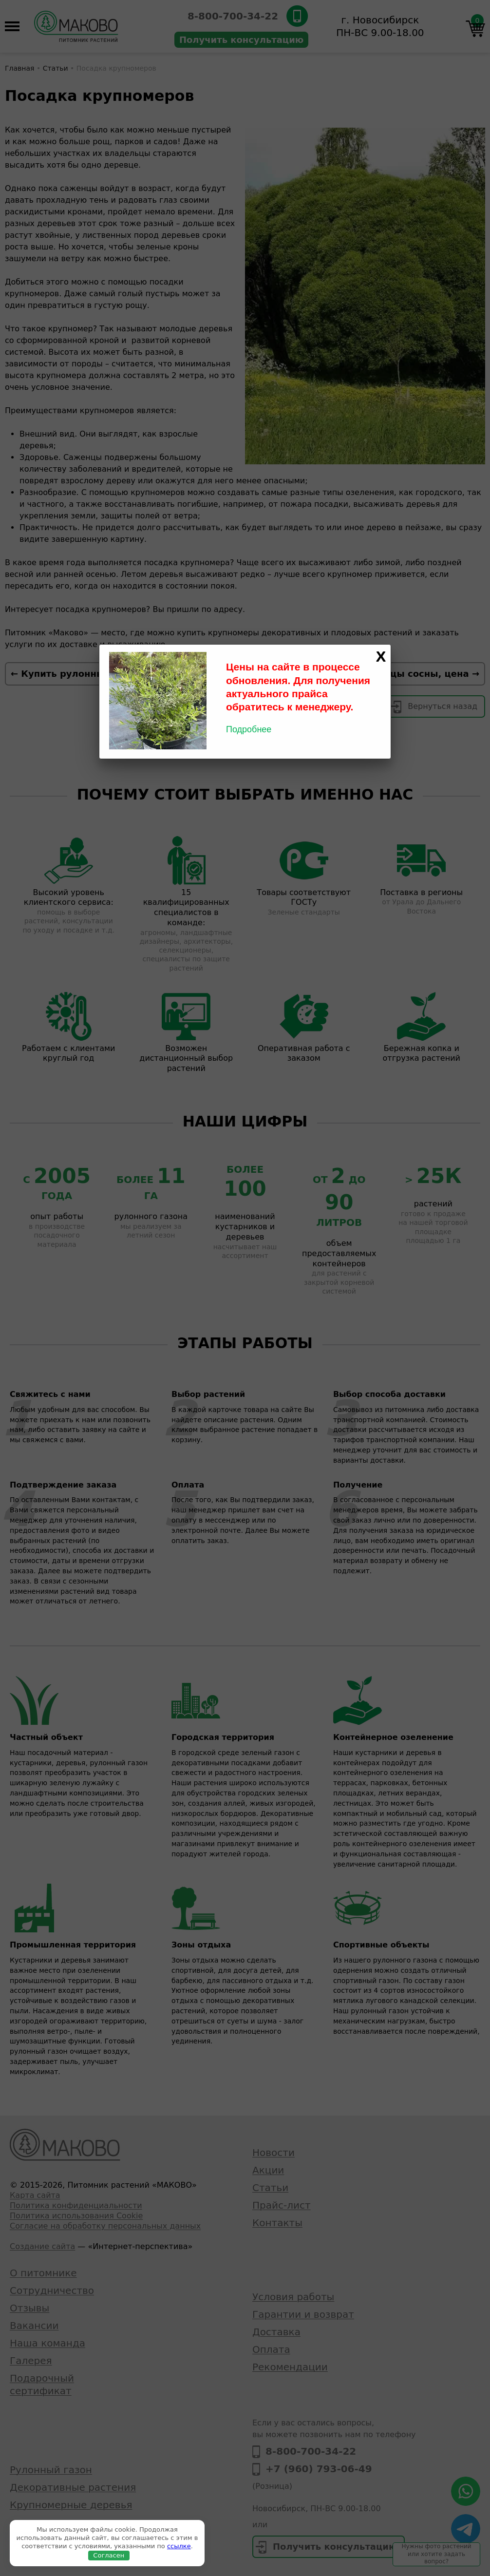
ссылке (179, 2546)
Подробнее (248, 729)
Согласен (108, 2555)
